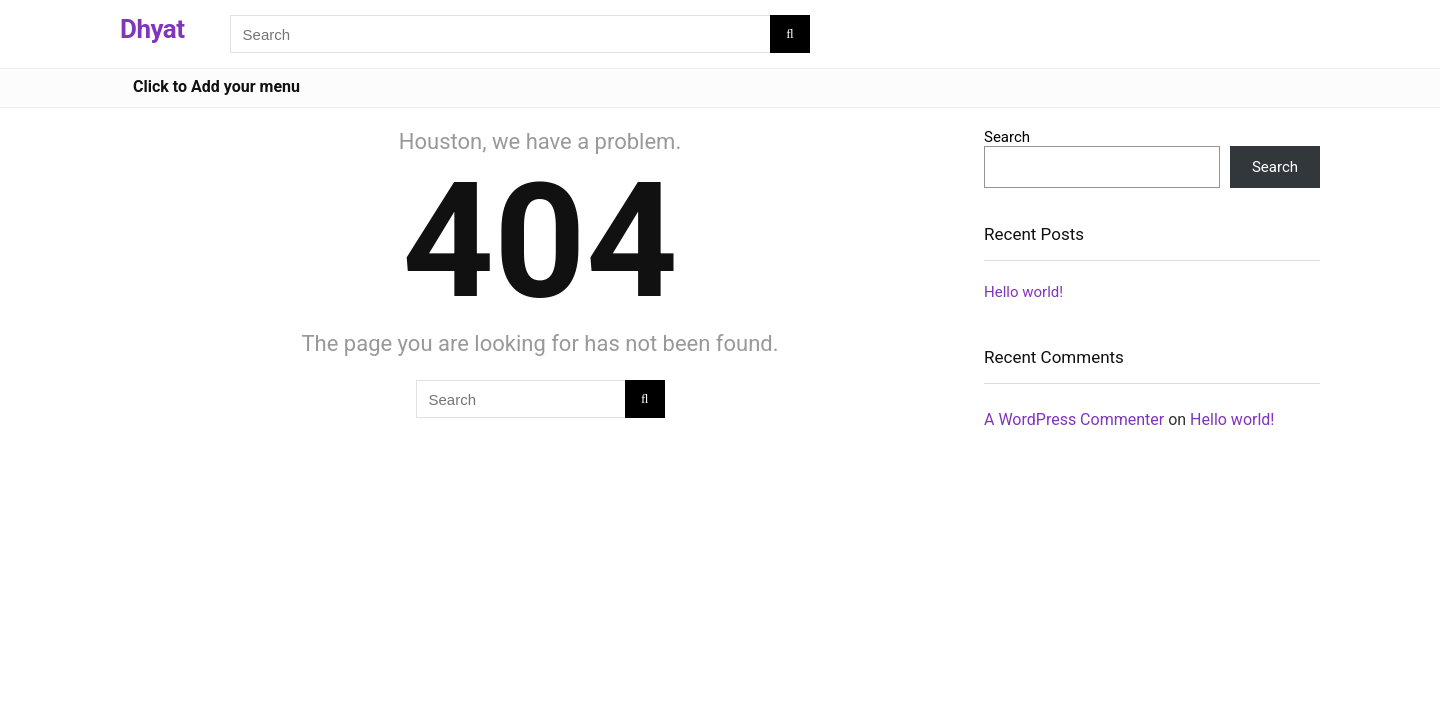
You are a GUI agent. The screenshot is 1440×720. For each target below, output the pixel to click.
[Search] (789, 34)
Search (1007, 137)
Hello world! (1023, 292)
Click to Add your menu (216, 86)
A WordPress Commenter (1074, 419)
